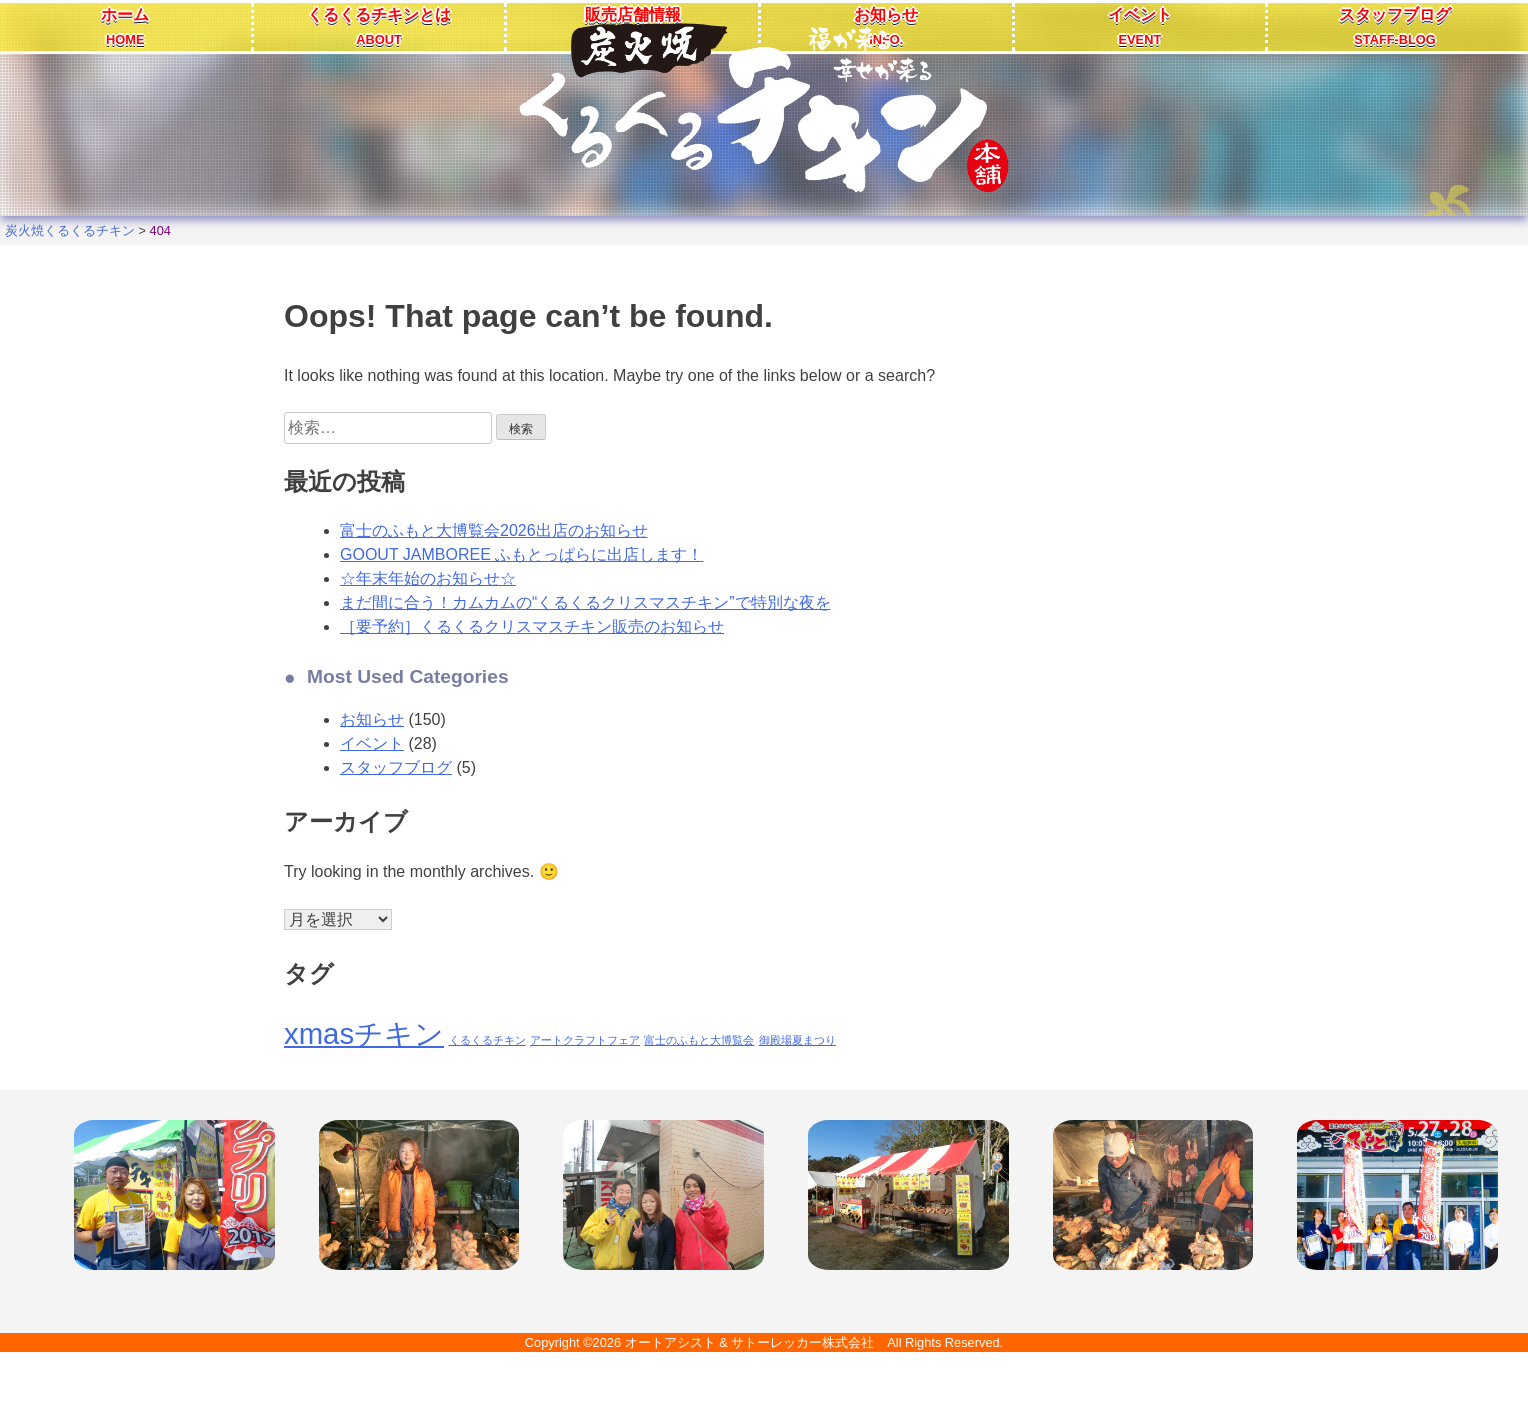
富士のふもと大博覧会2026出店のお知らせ (494, 530)
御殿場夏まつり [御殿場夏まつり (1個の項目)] (797, 1040)
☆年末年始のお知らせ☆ (428, 578)
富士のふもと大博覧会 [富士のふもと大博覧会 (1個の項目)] (699, 1040)
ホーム (125, 26)
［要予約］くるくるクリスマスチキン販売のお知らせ (532, 626)
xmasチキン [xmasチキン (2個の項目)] (364, 1033)
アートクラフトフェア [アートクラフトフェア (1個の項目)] (585, 1040)
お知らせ (372, 719)
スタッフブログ (1395, 26)
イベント (1140, 26)
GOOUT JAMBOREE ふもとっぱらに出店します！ (521, 554)
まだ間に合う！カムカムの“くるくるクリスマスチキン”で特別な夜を (585, 602)
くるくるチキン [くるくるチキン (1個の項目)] (487, 1040)
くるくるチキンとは (379, 26)
